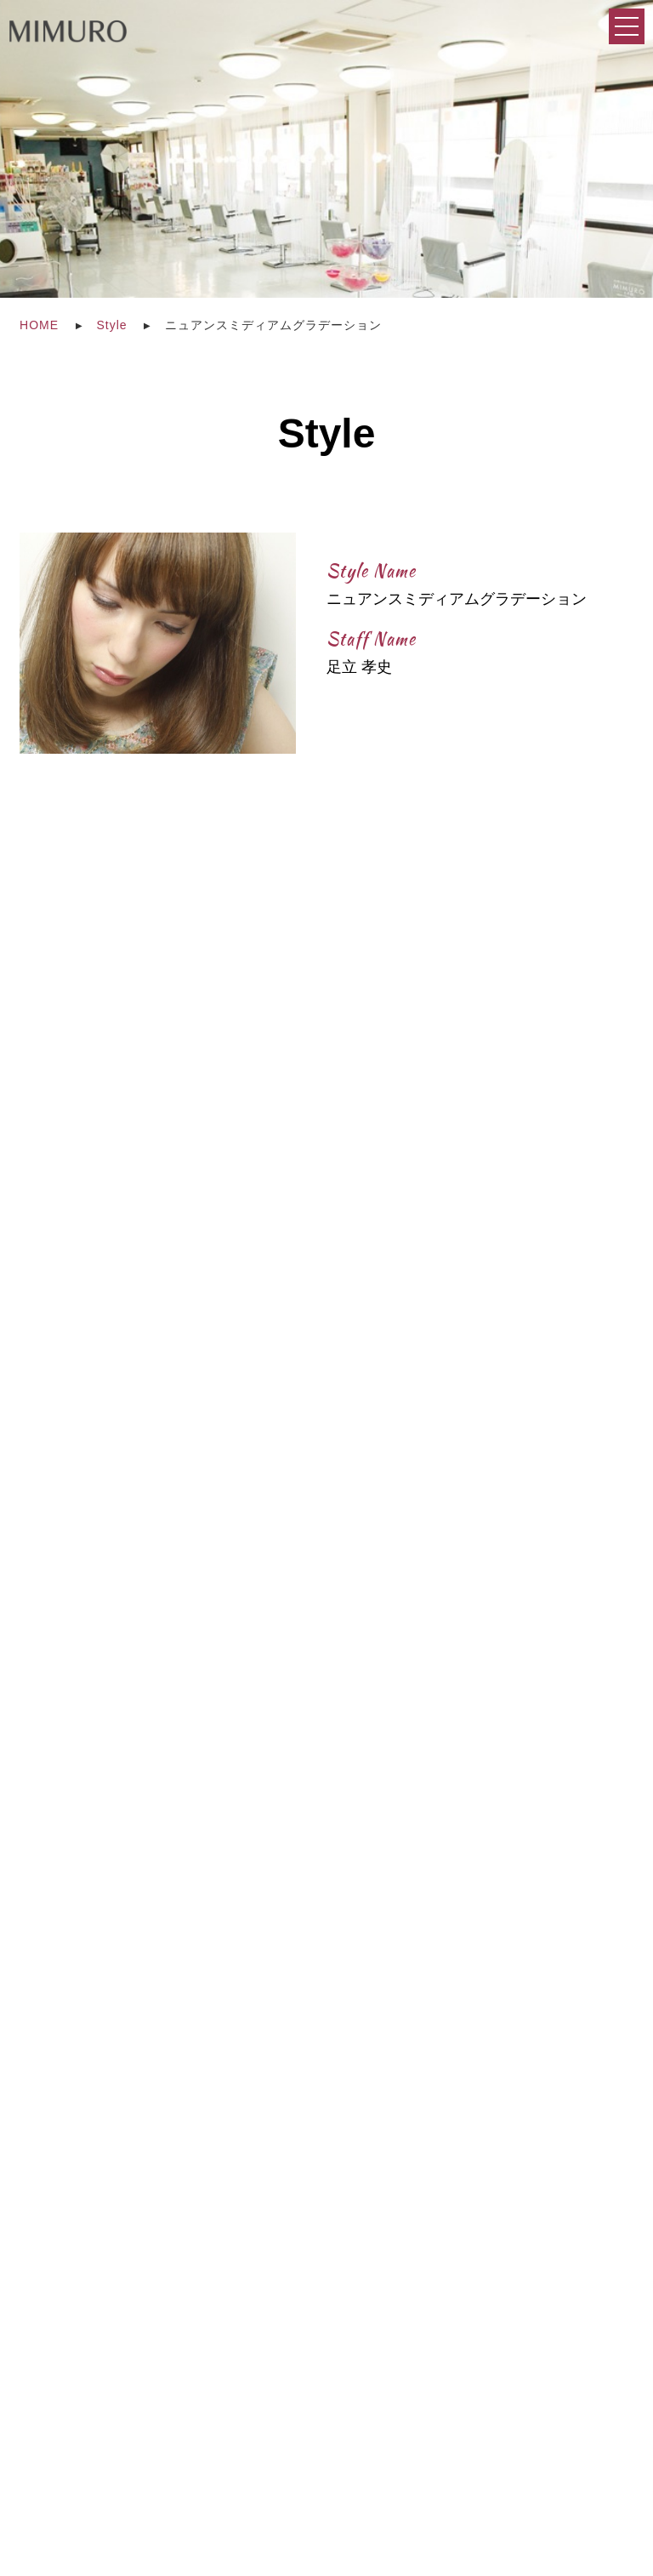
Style (112, 325)
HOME (39, 325)
